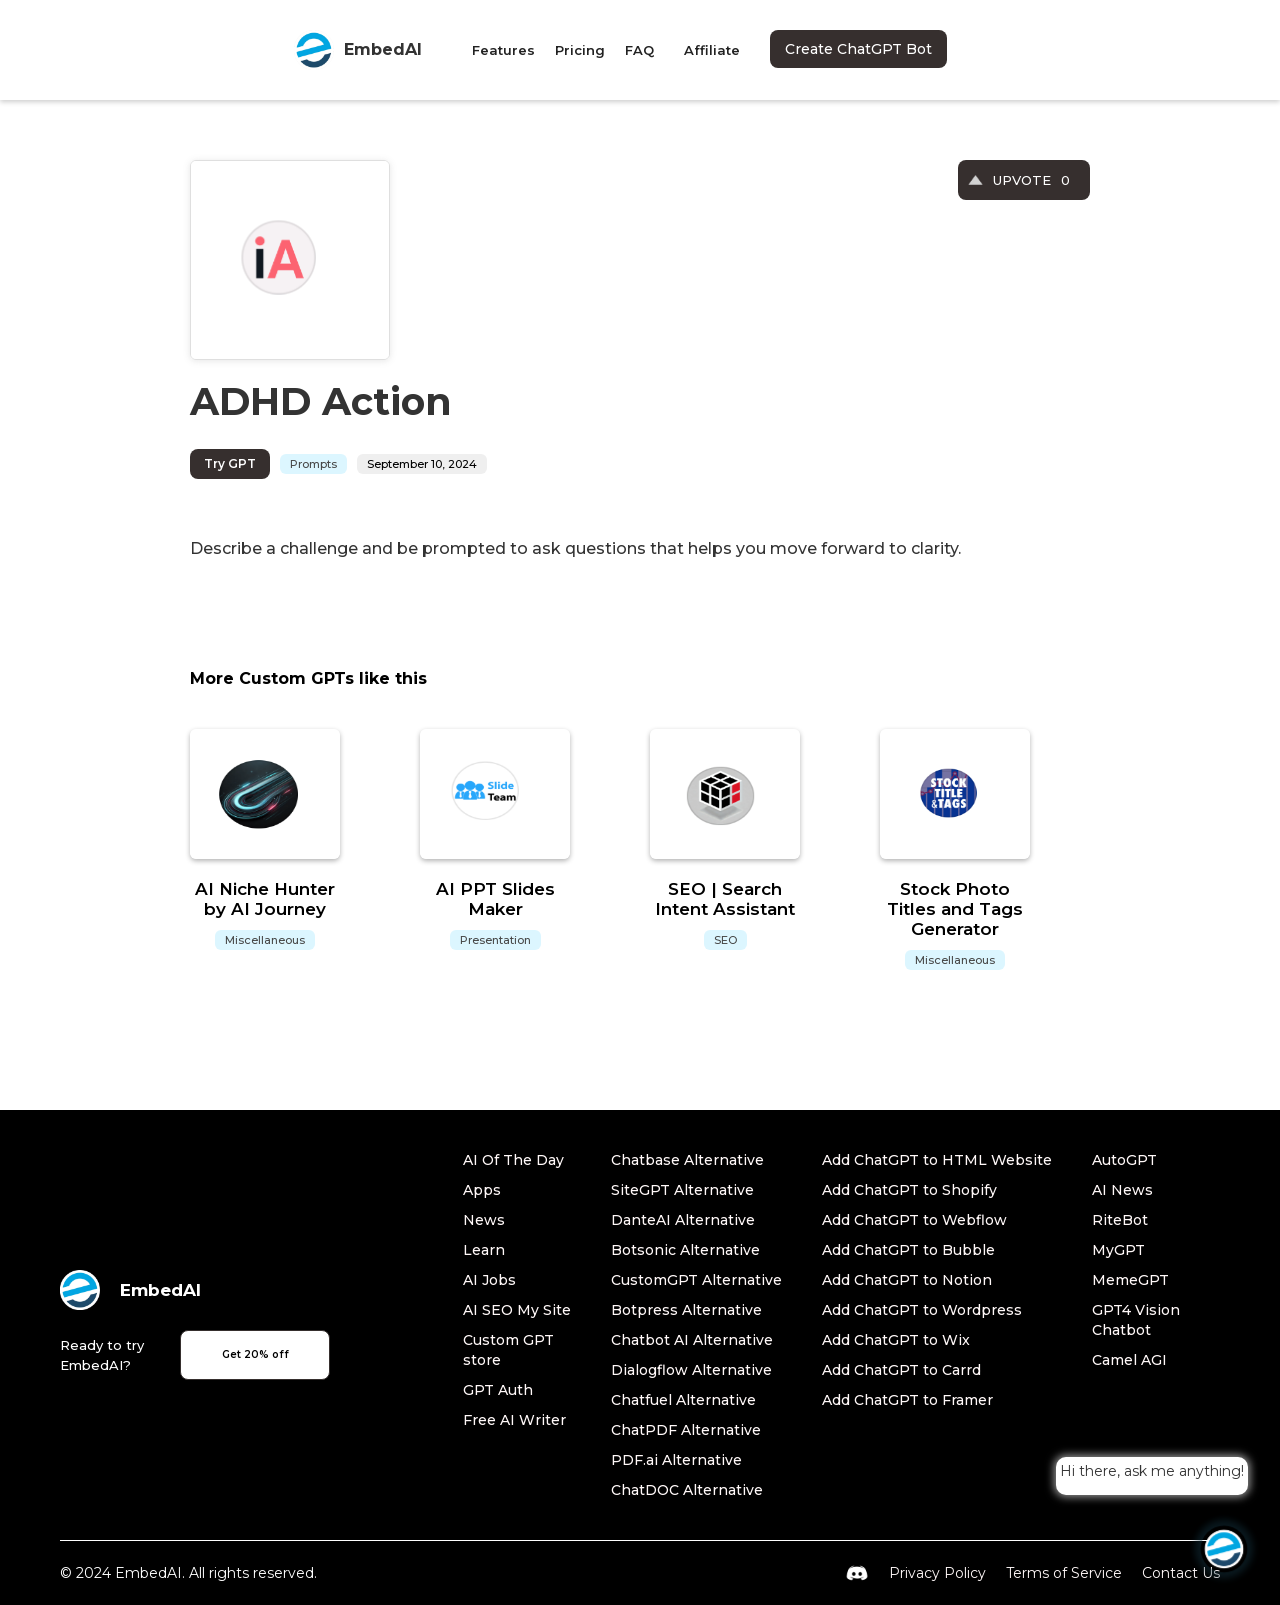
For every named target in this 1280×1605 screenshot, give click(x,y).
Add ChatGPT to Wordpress (922, 1310)
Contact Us (1181, 1573)
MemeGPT (1130, 1280)
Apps (482, 1190)
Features (503, 50)
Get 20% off (255, 1354)
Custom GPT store (508, 1350)
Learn (484, 1250)
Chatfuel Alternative (683, 1400)
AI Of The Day (513, 1160)
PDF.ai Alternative (676, 1460)
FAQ (639, 50)
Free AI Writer (514, 1420)
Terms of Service (1064, 1573)
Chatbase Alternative (687, 1160)
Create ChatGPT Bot (858, 49)
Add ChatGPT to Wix (896, 1340)
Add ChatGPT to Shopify (909, 1190)
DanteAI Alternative (683, 1220)
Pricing (580, 50)
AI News (1122, 1190)
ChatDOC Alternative (687, 1490)
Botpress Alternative (686, 1310)
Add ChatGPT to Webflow (914, 1220)
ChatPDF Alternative (686, 1430)
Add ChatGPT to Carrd (901, 1370)
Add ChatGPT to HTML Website (937, 1160)
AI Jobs (489, 1280)
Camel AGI (1129, 1360)
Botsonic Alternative (685, 1250)
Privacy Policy (937, 1573)
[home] (358, 50)
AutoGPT (1124, 1160)
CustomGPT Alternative (696, 1280)
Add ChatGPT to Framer (907, 1400)
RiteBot (1120, 1220)
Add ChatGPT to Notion (907, 1280)
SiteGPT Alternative (682, 1190)
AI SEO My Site (517, 1310)
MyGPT (1118, 1250)
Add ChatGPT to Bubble (908, 1250)
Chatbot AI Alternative (692, 1340)
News (484, 1220)
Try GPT (230, 463)
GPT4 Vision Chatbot (1136, 1320)
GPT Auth (498, 1390)
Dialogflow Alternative (691, 1370)
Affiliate (712, 50)
